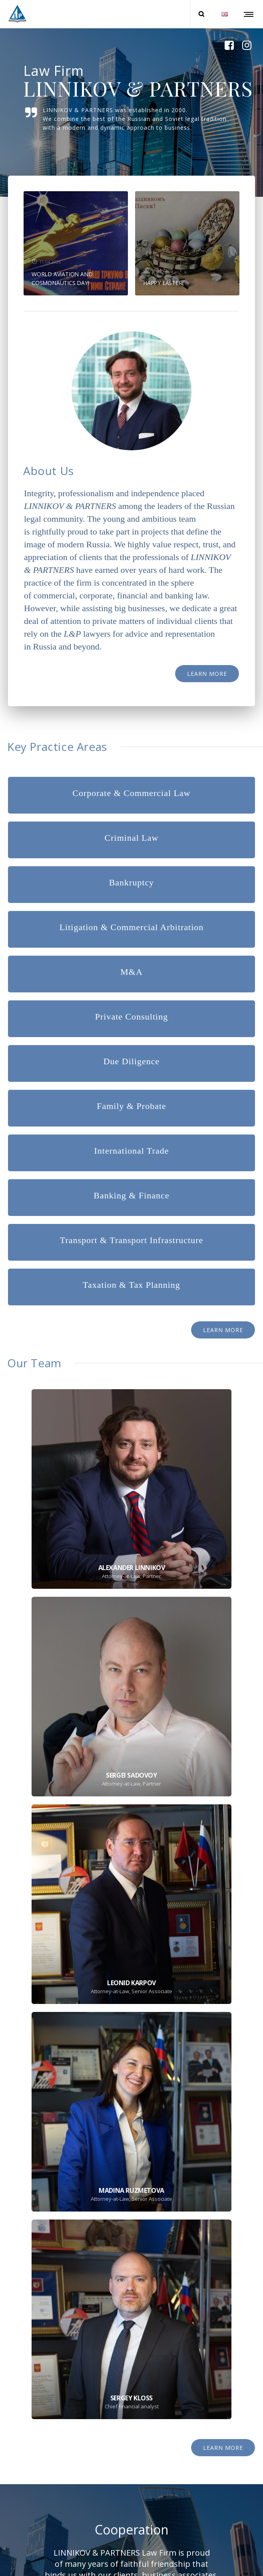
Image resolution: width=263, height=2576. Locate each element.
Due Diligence (132, 1061)
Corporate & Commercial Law (131, 793)
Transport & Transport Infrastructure (131, 1240)
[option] (76, 243)
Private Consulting (131, 1017)
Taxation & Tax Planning (131, 1285)
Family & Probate (131, 1106)
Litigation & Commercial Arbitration (132, 927)
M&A (131, 972)
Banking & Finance (131, 1195)
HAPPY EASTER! (163, 283)
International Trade (131, 1151)
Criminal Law (132, 838)
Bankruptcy (131, 882)
